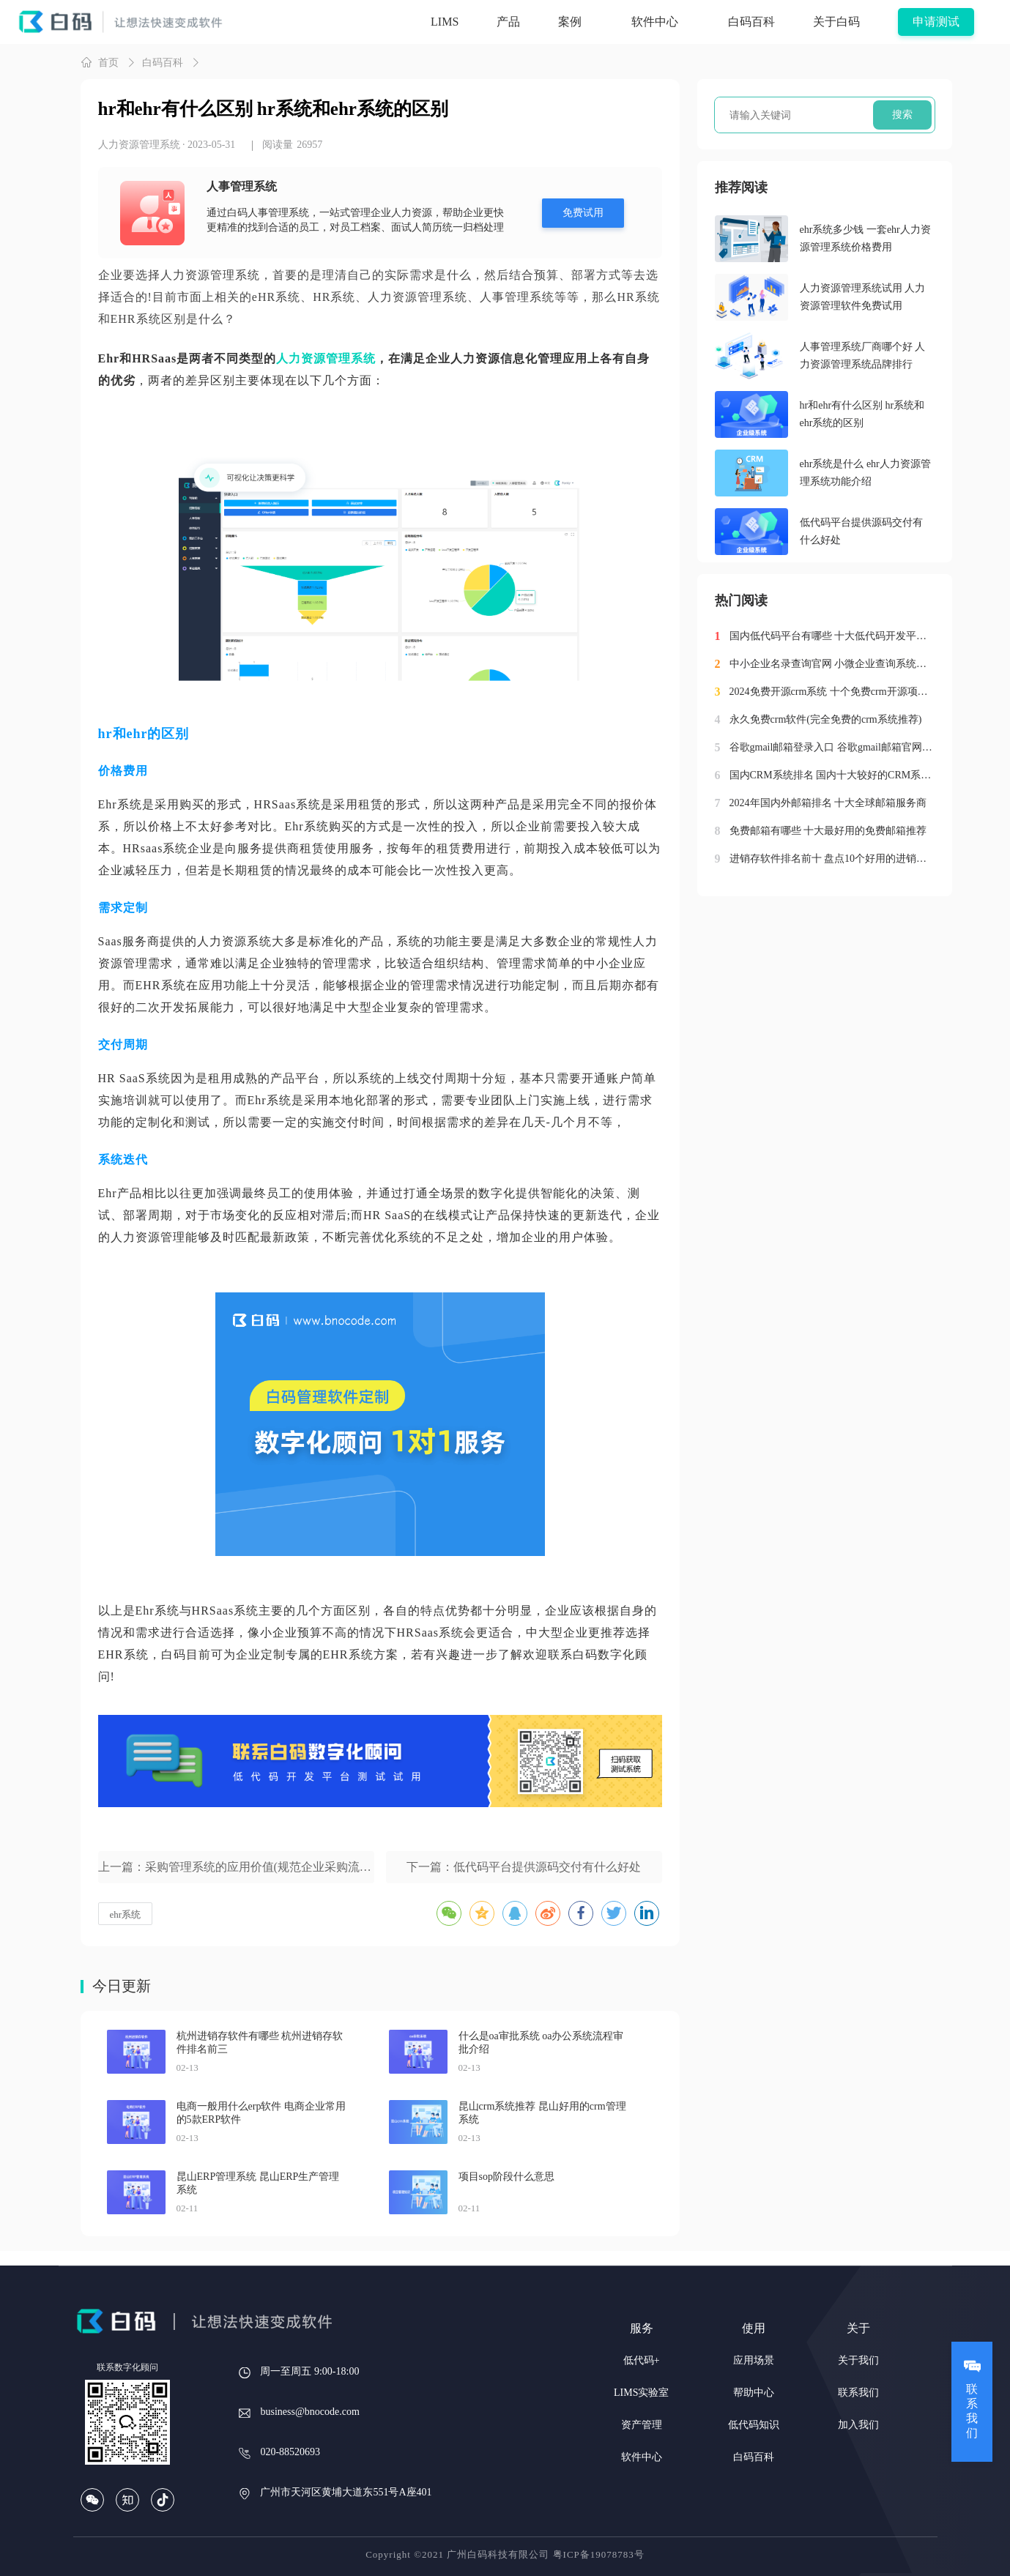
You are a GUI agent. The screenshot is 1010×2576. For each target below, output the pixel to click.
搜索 (902, 114)
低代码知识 (753, 2424)
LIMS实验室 (641, 2392)
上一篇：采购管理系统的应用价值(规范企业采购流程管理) (236, 1867)
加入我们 (858, 2424)
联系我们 (858, 2392)
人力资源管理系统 (139, 144)
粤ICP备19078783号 (599, 2554)
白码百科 (162, 62)
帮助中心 (753, 2392)
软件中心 (641, 2457)
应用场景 (753, 2360)
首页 (100, 62)
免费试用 (583, 212)
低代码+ (641, 2360)
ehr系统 (125, 1914)
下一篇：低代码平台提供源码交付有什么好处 (523, 1867)
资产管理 (641, 2424)
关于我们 (858, 2360)
